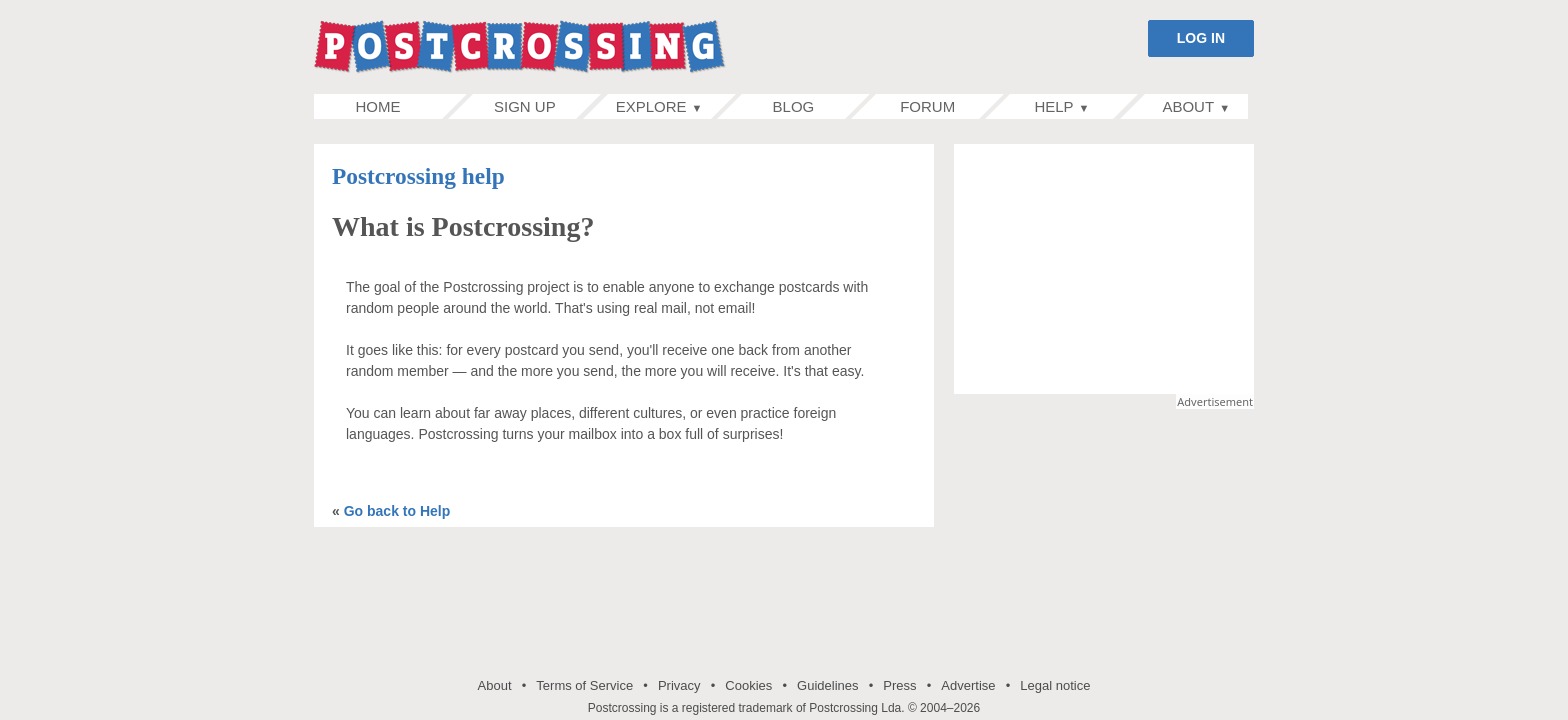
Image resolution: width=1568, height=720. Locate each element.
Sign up (524, 106)
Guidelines (827, 685)
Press (899, 685)
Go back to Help (397, 511)
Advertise (968, 685)
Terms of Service (584, 685)
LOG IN (1201, 38)
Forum (927, 106)
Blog (793, 106)
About (495, 685)
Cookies (748, 685)
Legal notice (1055, 685)
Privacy (679, 685)
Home (399, 106)
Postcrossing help (418, 176)
